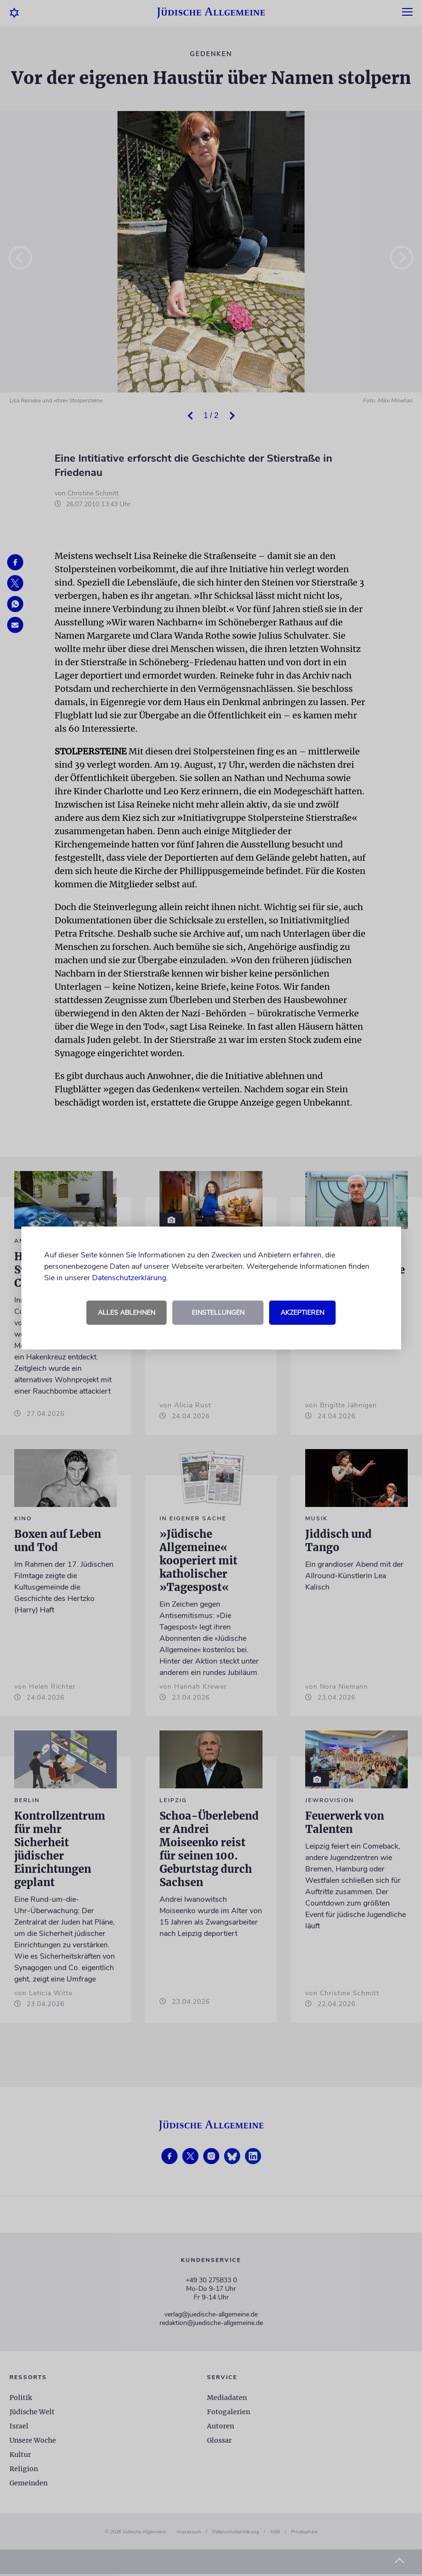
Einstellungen (218, 1312)
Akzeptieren (302, 1312)
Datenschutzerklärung (129, 1278)
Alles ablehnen (126, 1312)
